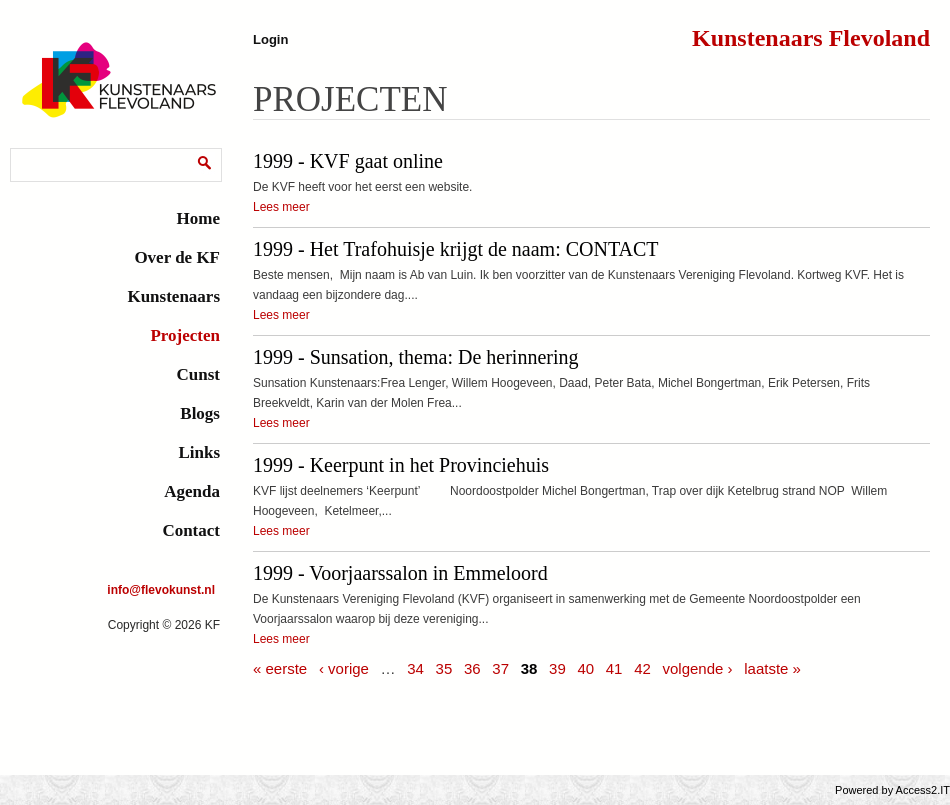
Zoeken (35, 151)
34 (415, 668)
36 (472, 668)
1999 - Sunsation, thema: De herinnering (416, 357)
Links (199, 452)
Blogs (200, 413)
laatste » (772, 668)
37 (500, 668)
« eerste (280, 668)
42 (642, 668)
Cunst (198, 374)
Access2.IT (923, 790)
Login (270, 39)
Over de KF (177, 257)
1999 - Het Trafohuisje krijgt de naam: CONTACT (456, 249)
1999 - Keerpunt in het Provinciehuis (401, 465)
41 (614, 668)
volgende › (697, 668)
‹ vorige (344, 668)
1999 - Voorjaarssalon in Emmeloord (400, 573)
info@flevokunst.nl (161, 590)
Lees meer (281, 207)
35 (444, 668)
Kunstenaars (173, 296)
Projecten (185, 335)
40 (585, 668)
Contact (191, 530)
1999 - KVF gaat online (348, 161)
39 (557, 668)
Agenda (192, 491)
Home (198, 218)
